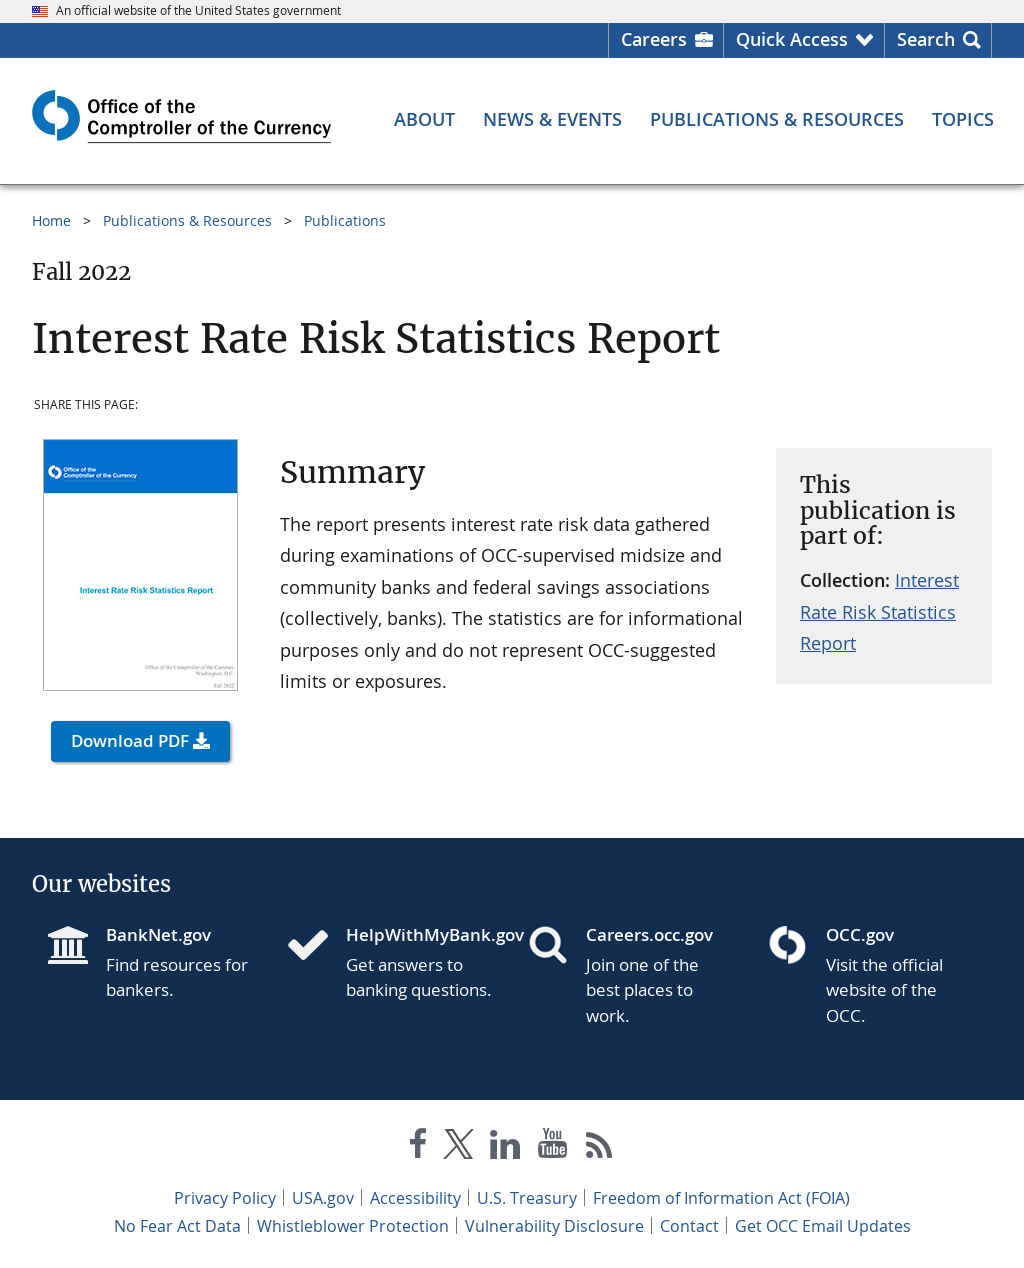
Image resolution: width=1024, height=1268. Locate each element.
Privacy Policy (225, 1198)
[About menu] (424, 119)
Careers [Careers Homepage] (654, 39)
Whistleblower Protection (353, 1226)
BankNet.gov (158, 934)
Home (51, 220)
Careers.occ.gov (649, 934)
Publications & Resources (187, 220)
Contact (689, 1226)
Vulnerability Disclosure (554, 1226)
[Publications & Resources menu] (777, 119)
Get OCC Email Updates (823, 1226)
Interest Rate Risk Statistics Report (879, 611)
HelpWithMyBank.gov (421, 934)
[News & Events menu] (552, 119)
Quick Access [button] (792, 39)
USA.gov (323, 1198)
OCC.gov (860, 934)
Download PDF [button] (130, 740)
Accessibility (415, 1198)
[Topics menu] (963, 119)
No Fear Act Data (177, 1226)
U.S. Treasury (527, 1198)
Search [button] (926, 39)
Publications (345, 220)
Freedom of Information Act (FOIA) (721, 1198)
